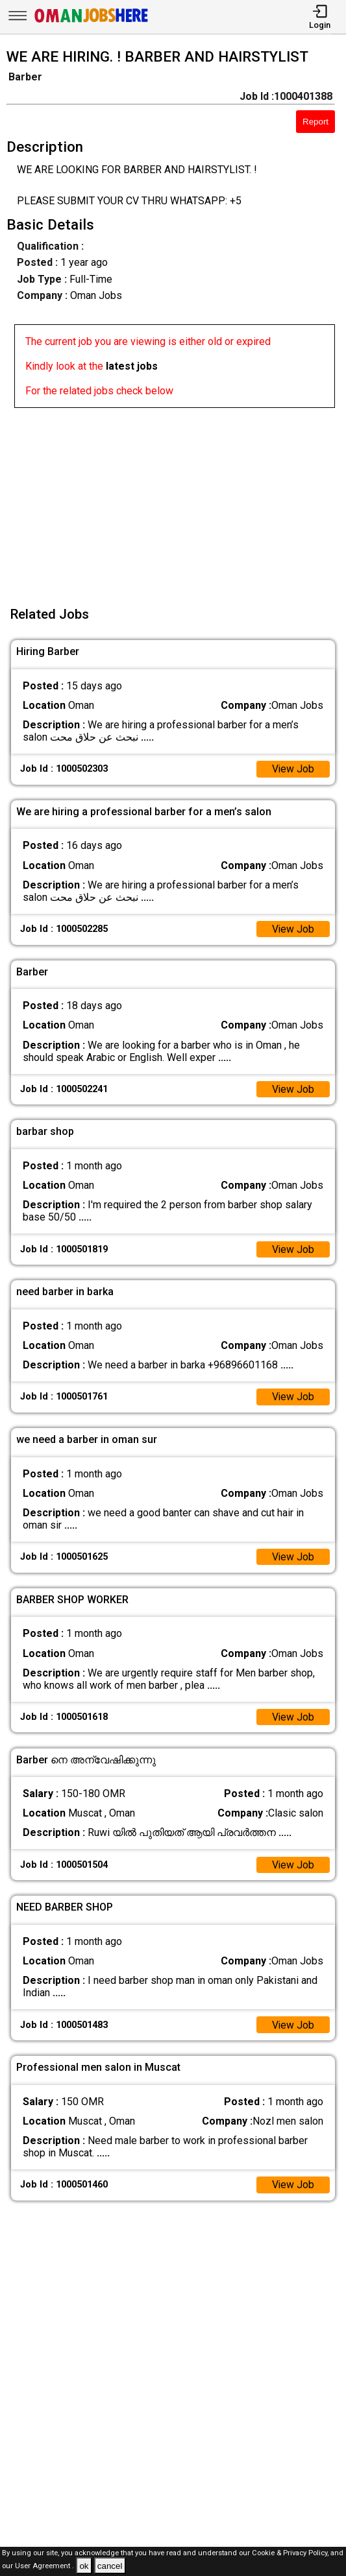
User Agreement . (44, 2566)
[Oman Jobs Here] (91, 22)
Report (315, 121)
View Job (292, 769)
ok (83, 2566)
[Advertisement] (177, 499)
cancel (110, 2566)
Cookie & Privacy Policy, (291, 2553)
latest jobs (132, 366)
